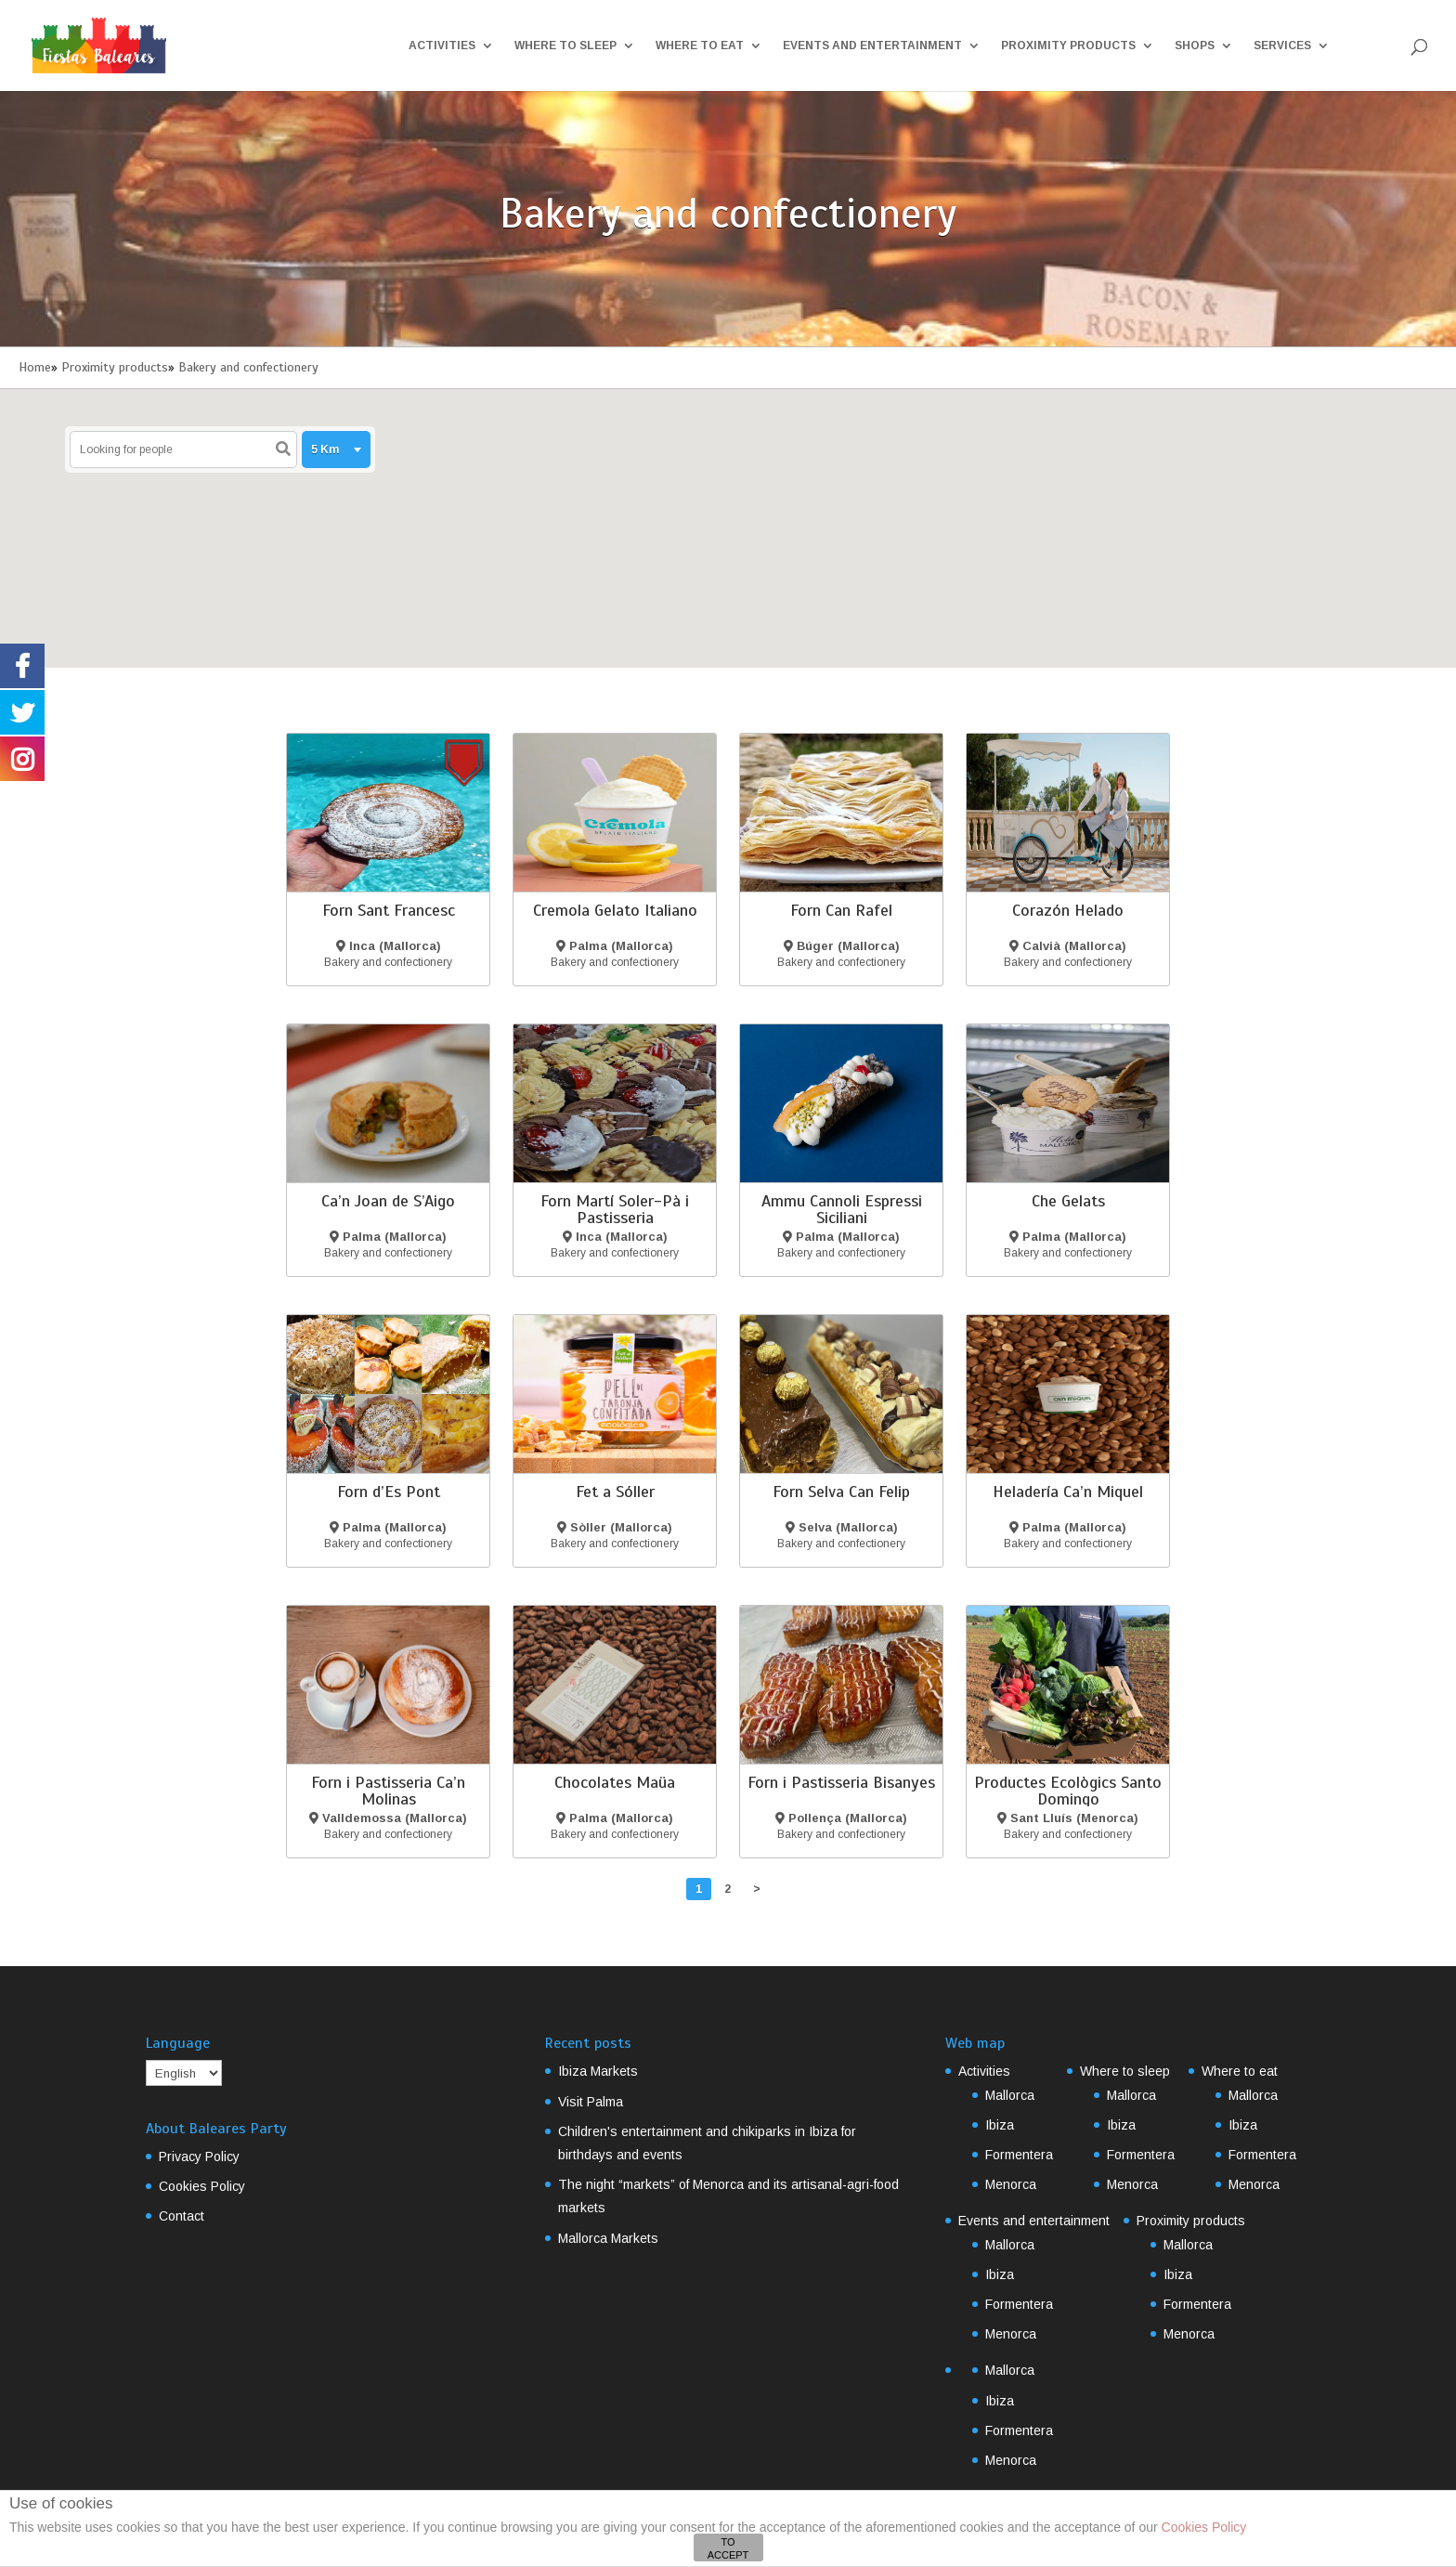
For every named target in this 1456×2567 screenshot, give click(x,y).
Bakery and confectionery (248, 367)
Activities (442, 45)
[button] (705, 496)
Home (35, 367)
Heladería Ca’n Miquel (1068, 1491)
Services (1282, 45)
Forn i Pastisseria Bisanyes (841, 1782)
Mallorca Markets (608, 2238)
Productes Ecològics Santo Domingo (1068, 1790)
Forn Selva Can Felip (841, 1491)
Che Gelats (1068, 1201)
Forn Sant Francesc (388, 910)
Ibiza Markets (598, 2071)
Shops (1195, 45)
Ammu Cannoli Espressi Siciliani (841, 1209)
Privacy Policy (199, 2156)
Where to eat (700, 45)
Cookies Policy (202, 2186)
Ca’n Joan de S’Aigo (388, 1201)
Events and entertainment (872, 45)
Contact (181, 2216)
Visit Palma (590, 2101)
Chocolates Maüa (614, 1782)
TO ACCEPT (728, 2548)
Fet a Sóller (615, 1491)
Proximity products (1068, 45)
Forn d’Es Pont (388, 1491)
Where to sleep (565, 45)
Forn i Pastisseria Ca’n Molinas (388, 1790)
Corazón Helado (1068, 910)
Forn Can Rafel (841, 910)
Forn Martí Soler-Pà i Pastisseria (614, 1209)
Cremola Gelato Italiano (615, 910)
